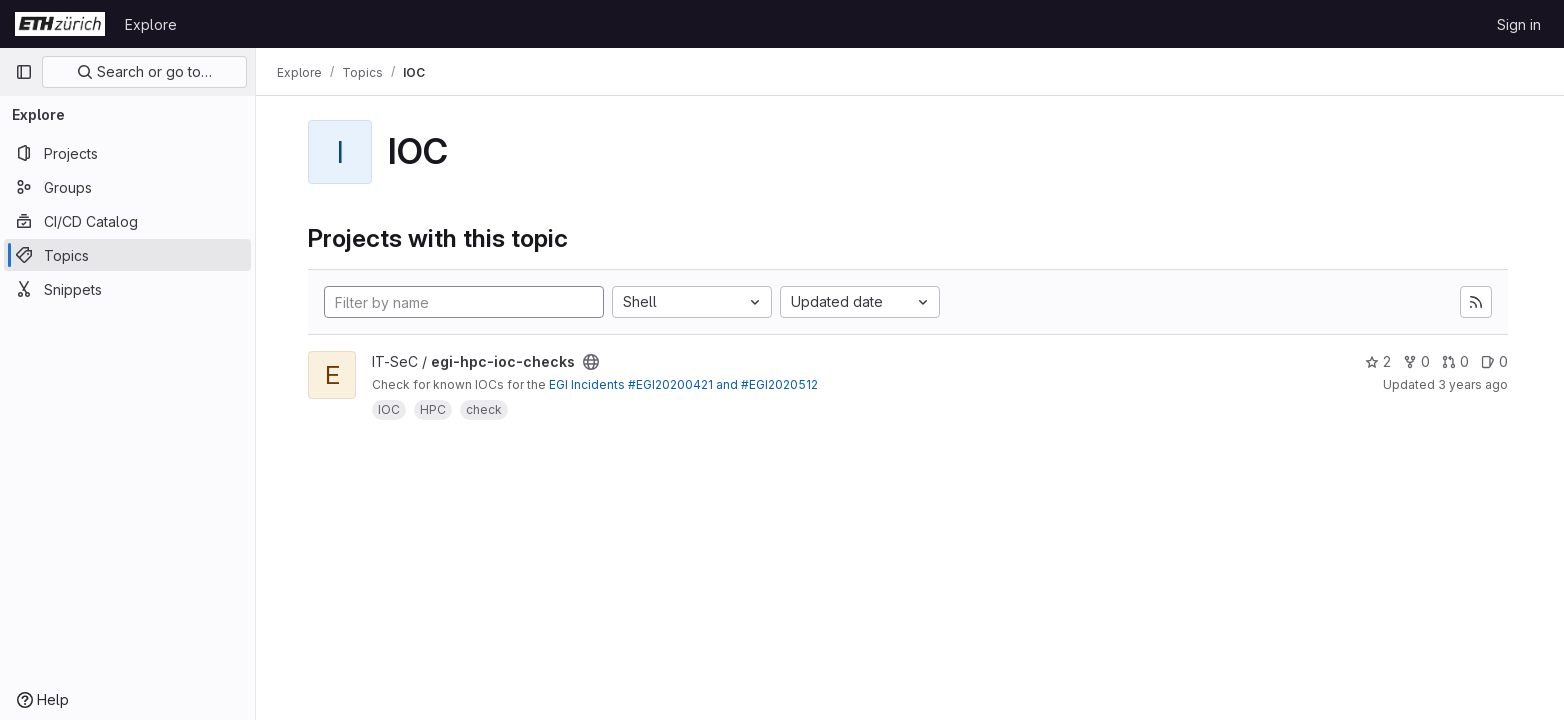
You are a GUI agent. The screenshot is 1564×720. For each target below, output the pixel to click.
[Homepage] (60, 24)
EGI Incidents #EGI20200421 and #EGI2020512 (685, 384)
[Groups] (127, 187)
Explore (151, 24)
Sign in (1519, 24)
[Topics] (127, 255)
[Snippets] (127, 289)
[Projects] (127, 153)
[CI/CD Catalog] (127, 221)
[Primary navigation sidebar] (24, 72)
